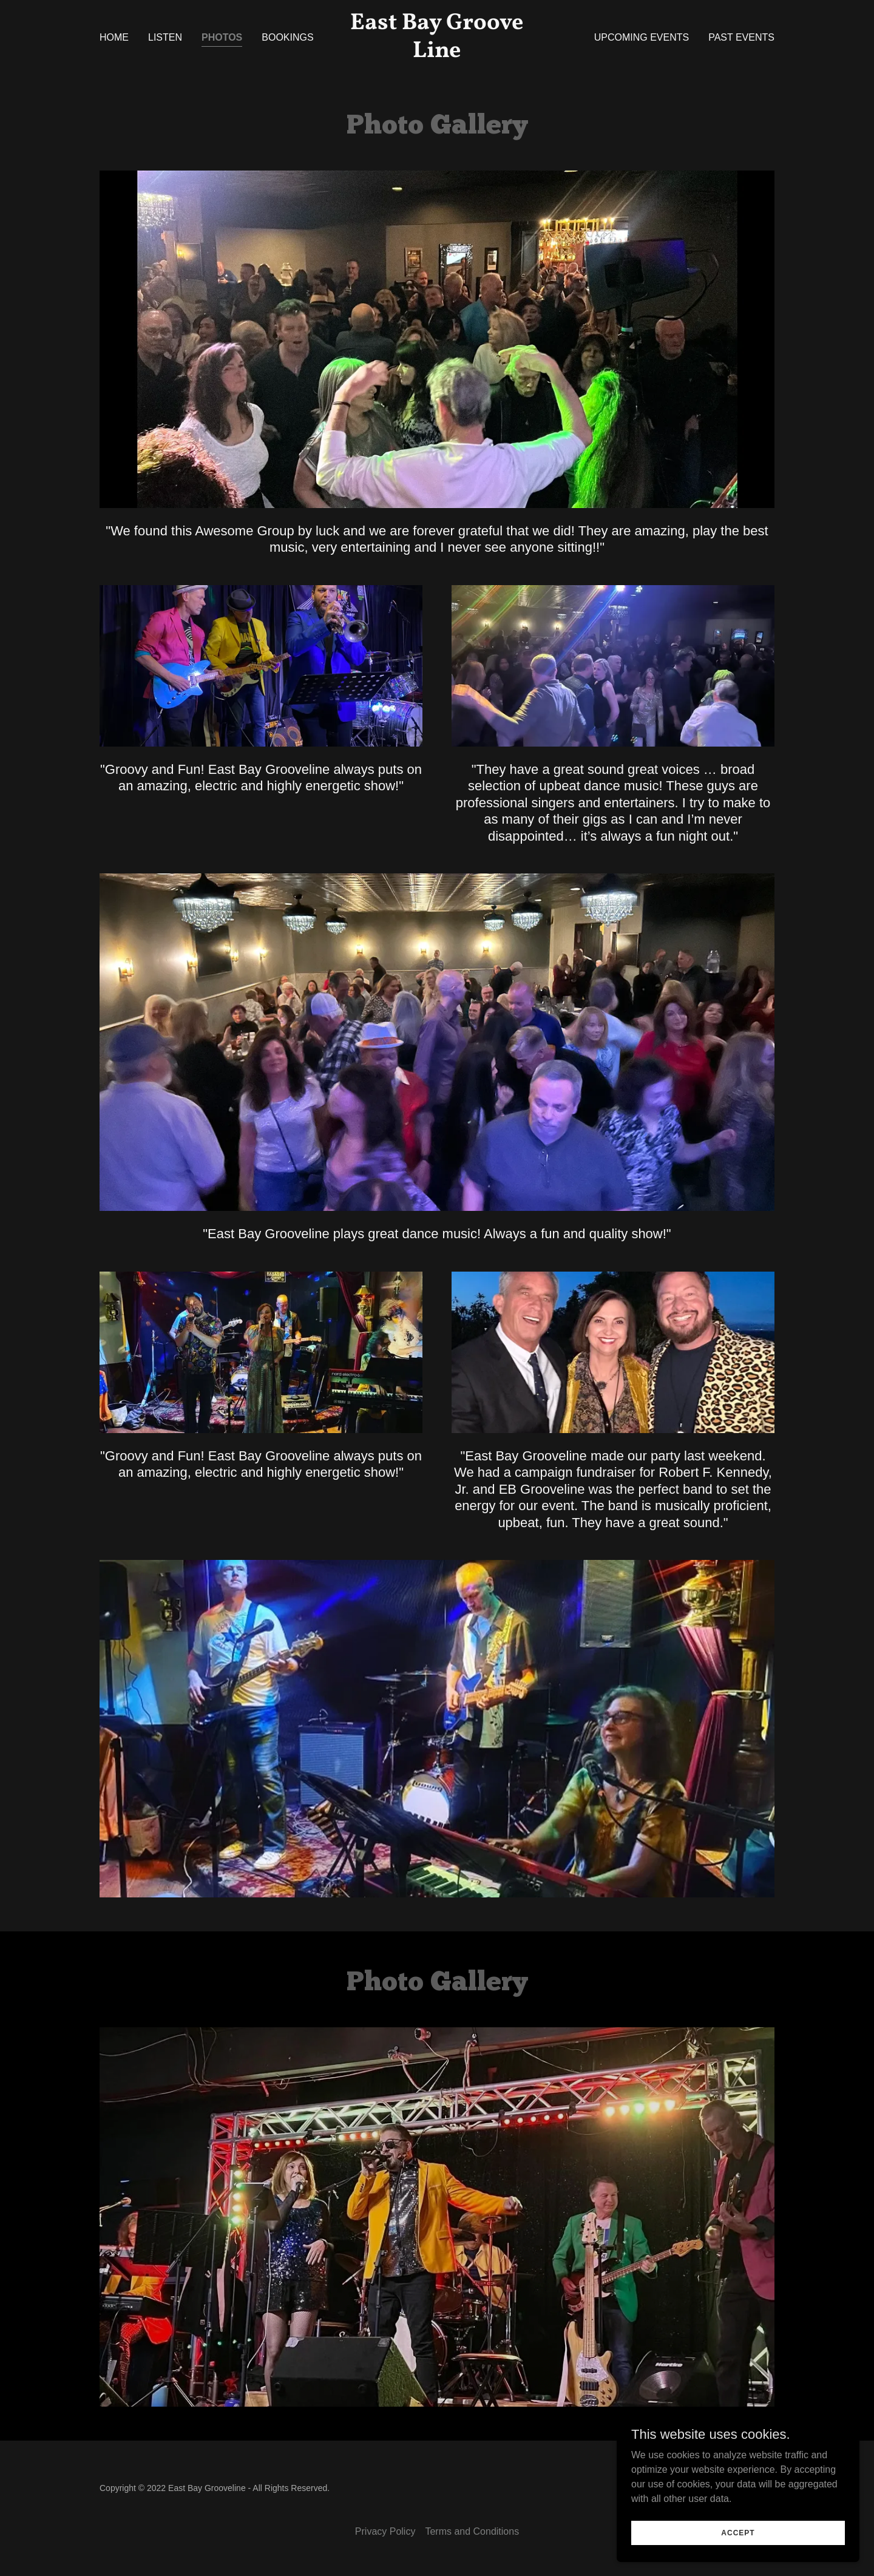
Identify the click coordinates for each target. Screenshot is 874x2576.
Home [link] (114, 37)
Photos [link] (222, 37)
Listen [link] (165, 37)
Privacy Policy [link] (385, 2531)
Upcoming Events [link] (641, 37)
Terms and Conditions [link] (472, 2531)
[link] (437, 54)
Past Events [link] (741, 37)
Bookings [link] (287, 37)
